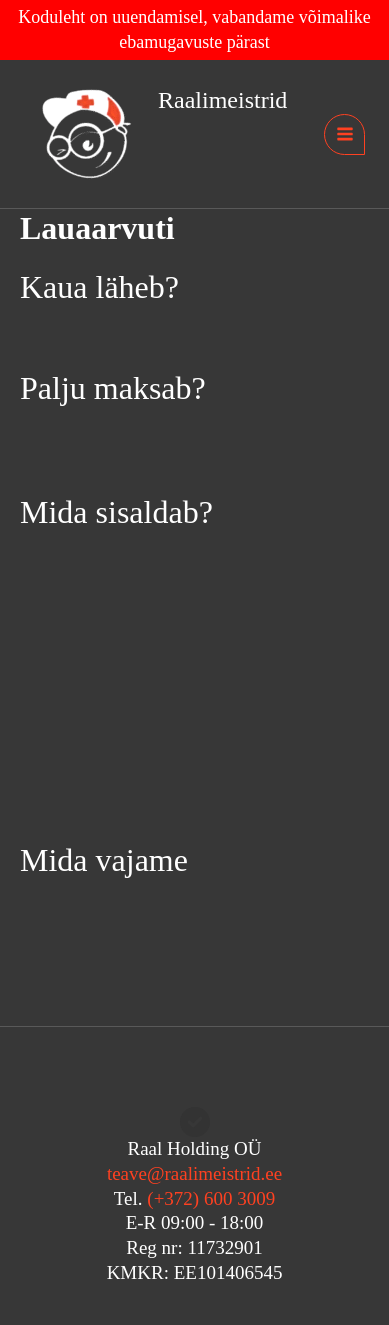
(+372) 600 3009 (211, 1198)
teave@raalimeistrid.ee (194, 1173)
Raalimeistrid (222, 100)
